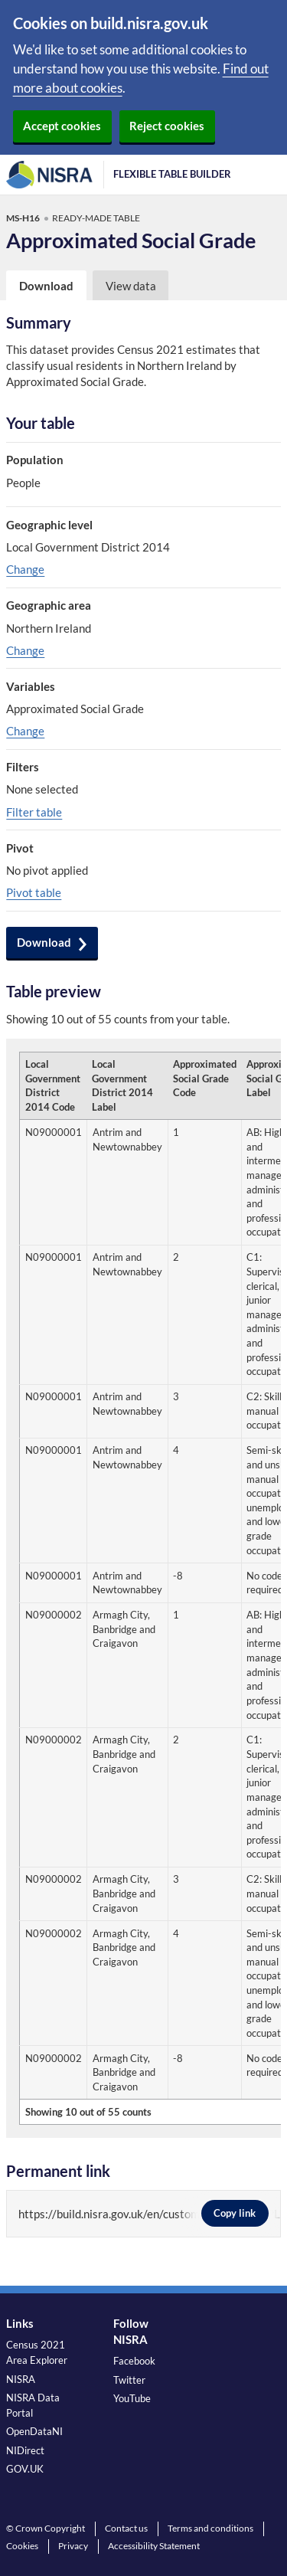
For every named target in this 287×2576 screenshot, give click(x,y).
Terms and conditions (210, 2528)
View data (131, 286)
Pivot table (33, 892)
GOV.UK (25, 2469)
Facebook (134, 2361)
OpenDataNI (34, 2431)
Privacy (73, 2545)
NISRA (20, 2379)
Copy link (235, 2213)
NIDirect (25, 2450)
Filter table (34, 812)
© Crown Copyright (45, 2528)
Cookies (22, 2545)
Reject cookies (166, 126)
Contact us (126, 2528)
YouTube (132, 2398)
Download (44, 942)
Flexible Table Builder (172, 174)
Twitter (129, 2380)
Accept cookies (62, 126)
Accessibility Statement (154, 2545)
